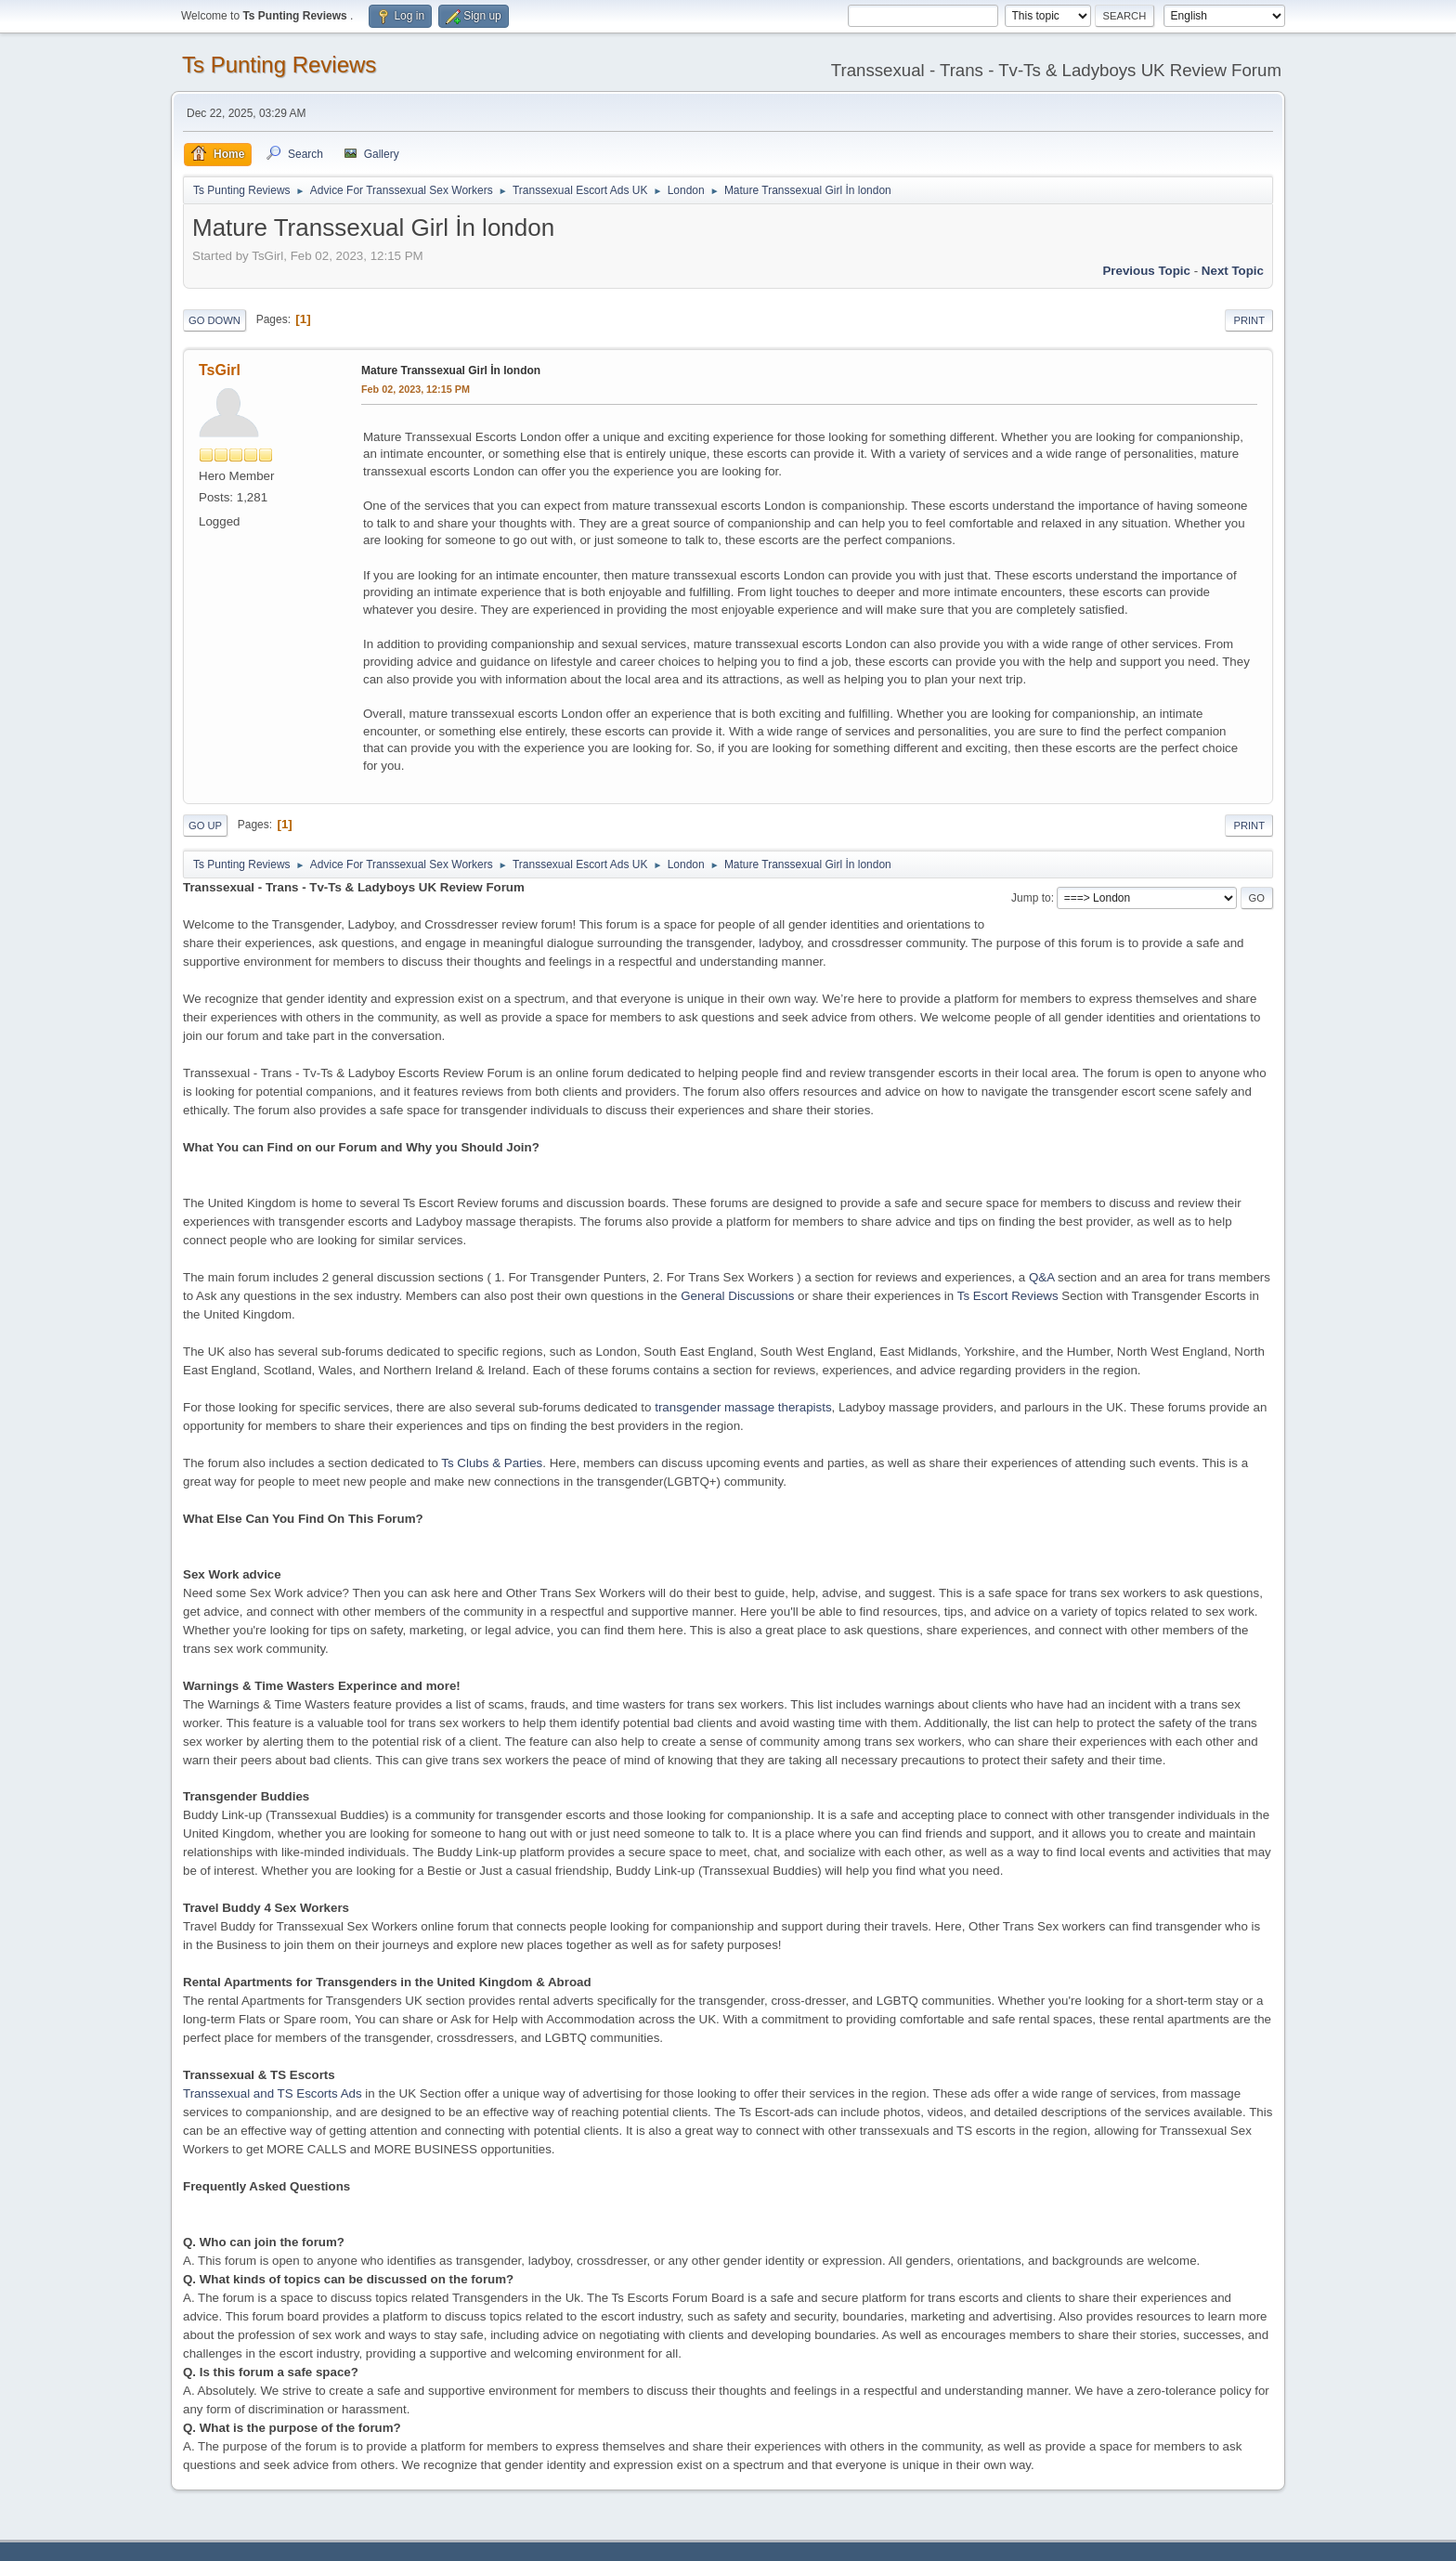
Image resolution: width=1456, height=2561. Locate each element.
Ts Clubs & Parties (491, 1463)
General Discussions (737, 1296)
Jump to (1031, 897)
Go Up (205, 825)
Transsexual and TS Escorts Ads (272, 2093)
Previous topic (1146, 271)
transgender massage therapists (743, 1407)
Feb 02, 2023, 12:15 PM (415, 389)
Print (1249, 320)
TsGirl (219, 370)
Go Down (214, 320)
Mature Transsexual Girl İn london (450, 370)
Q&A (1041, 1277)
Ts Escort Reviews (1008, 1296)
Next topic (1233, 271)
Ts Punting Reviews (279, 64)
